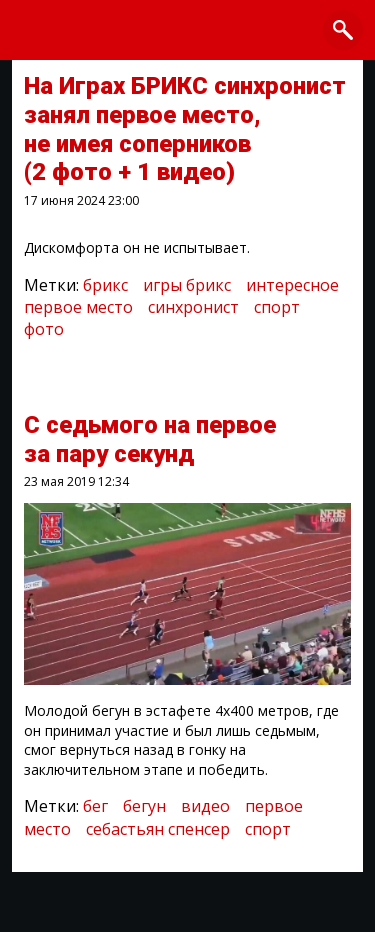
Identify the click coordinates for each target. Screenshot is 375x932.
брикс (105, 285)
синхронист (193, 307)
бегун (144, 806)
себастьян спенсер (158, 829)
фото (44, 329)
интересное (292, 285)
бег (95, 806)
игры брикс (187, 285)
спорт (277, 307)
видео (205, 806)
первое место (78, 307)
